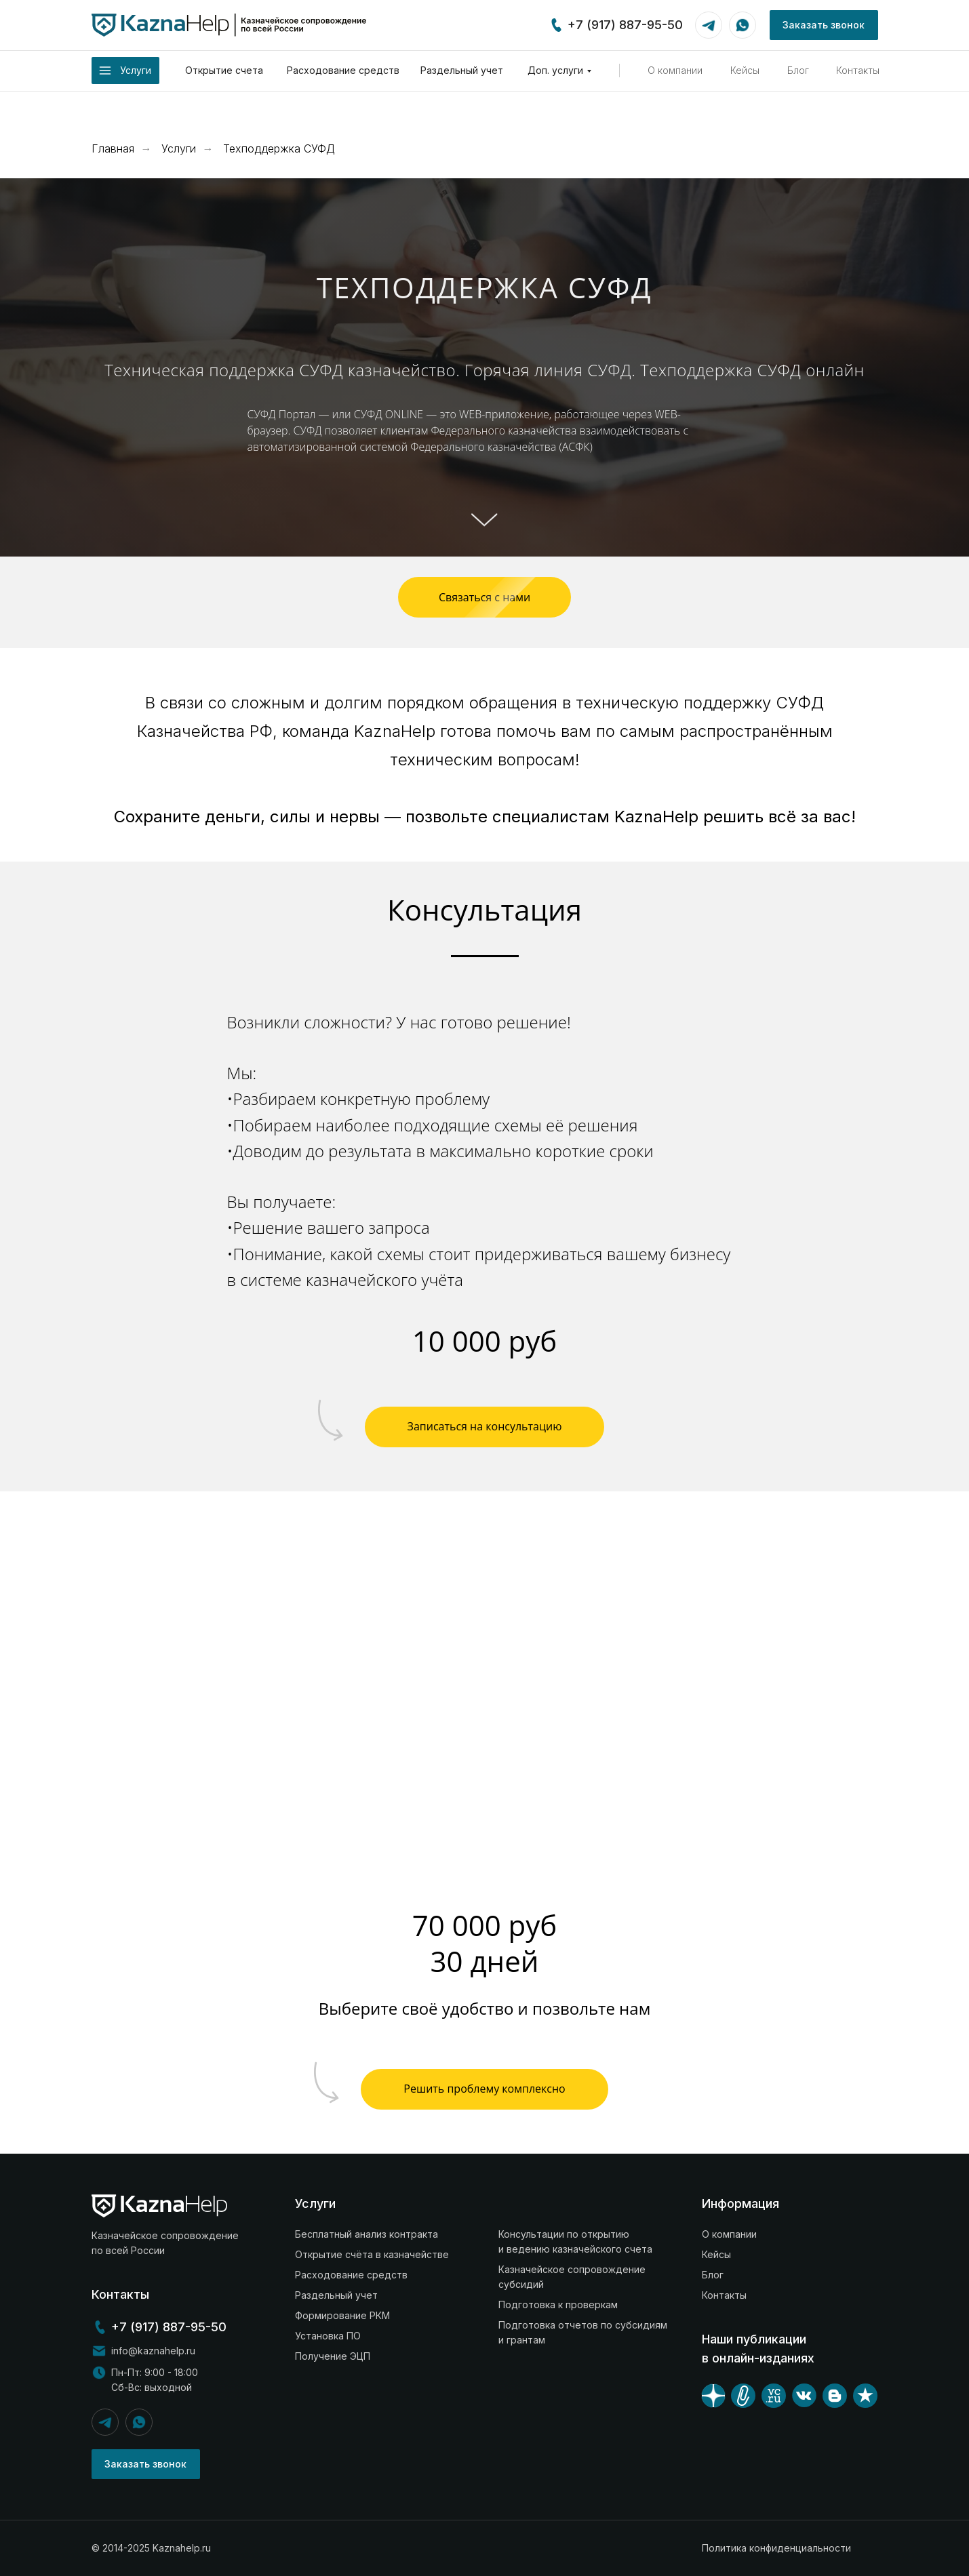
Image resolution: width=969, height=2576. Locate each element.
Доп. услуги (555, 70)
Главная (113, 148)
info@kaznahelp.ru (153, 2350)
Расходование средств (343, 70)
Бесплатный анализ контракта (366, 2234)
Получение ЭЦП (332, 2356)
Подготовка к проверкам (558, 2304)
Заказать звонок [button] (824, 25)
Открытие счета (224, 70)
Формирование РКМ (342, 2315)
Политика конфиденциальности (776, 2548)
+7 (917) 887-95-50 (625, 25)
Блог (798, 70)
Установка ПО (328, 2335)
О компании (675, 70)
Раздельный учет (461, 70)
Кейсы (744, 70)
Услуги (178, 148)
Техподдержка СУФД (279, 148)
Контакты (857, 70)
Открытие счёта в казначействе (372, 2254)
